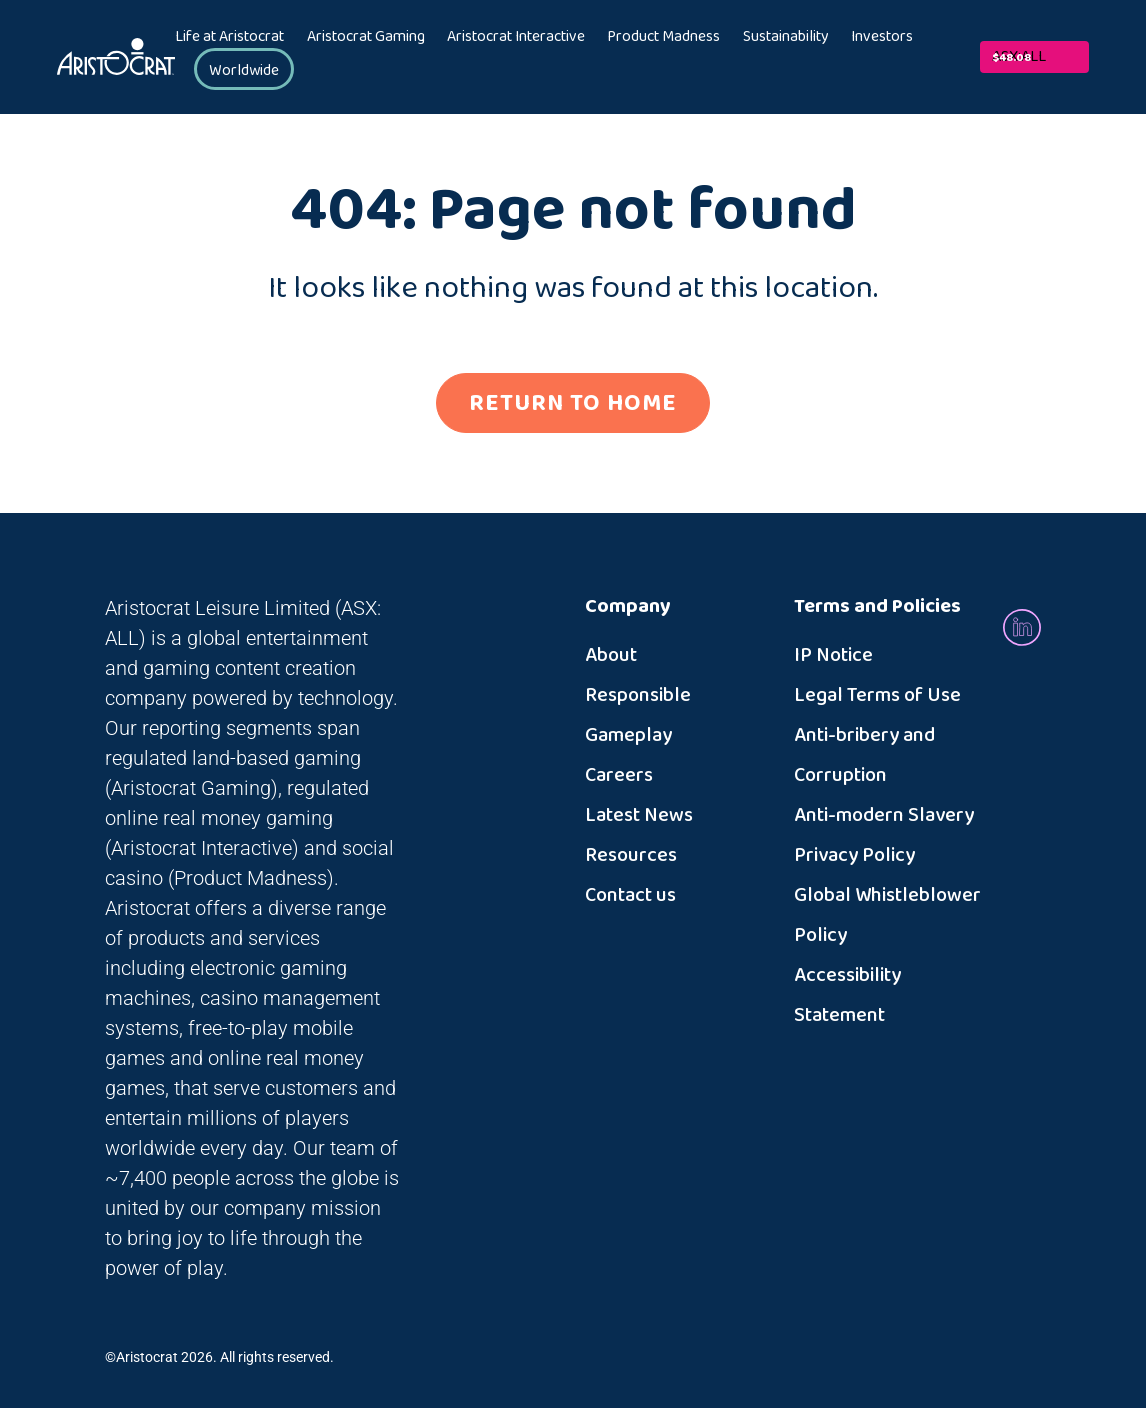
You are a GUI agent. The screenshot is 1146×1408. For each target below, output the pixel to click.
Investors (882, 37)
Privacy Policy (854, 855)
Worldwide (244, 70)
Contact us (630, 895)
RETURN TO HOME (573, 403)
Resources (631, 855)
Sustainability (786, 37)
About (611, 655)
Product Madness (663, 37)
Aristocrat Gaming (366, 37)
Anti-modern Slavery (884, 815)
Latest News (639, 815)
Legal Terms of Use (877, 695)
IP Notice (833, 655)
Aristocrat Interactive (516, 37)
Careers (619, 775)
